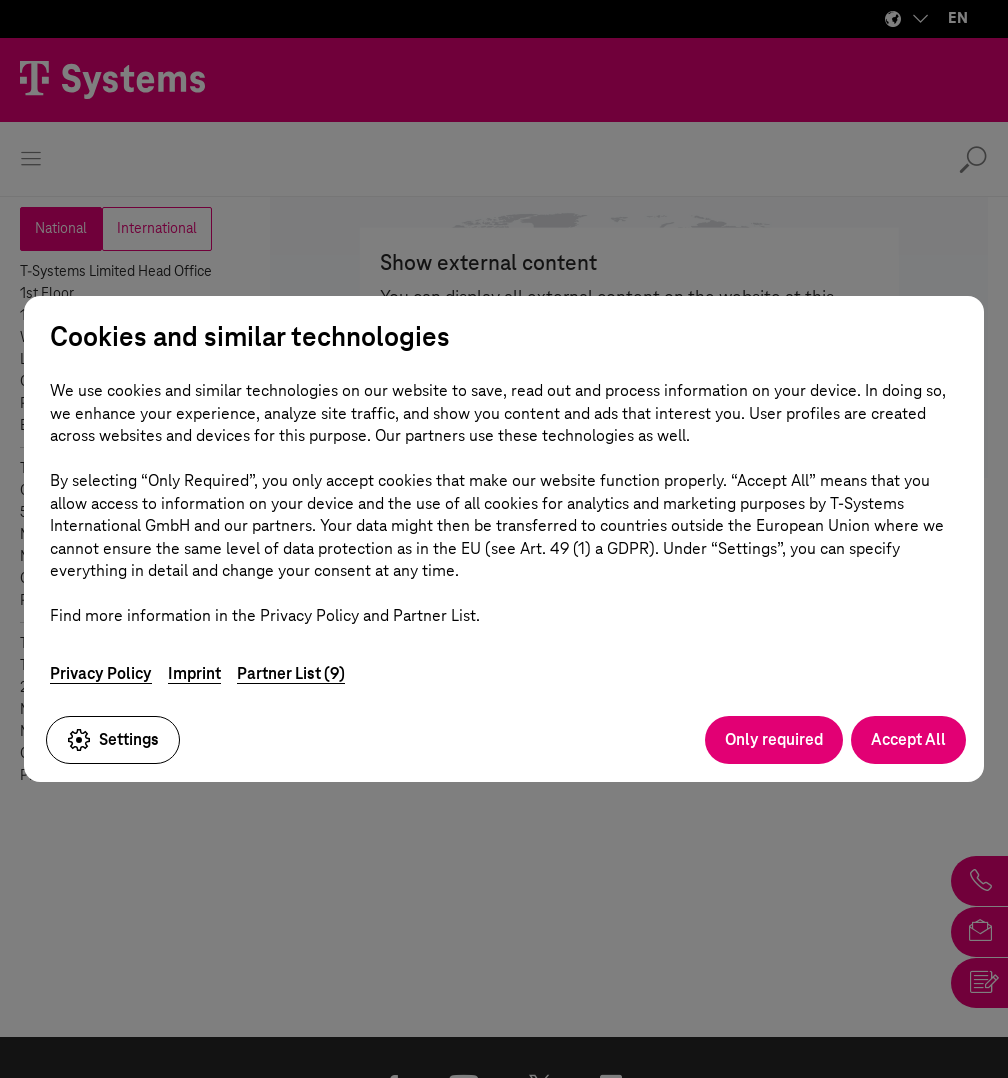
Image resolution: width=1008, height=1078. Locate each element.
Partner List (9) (291, 673)
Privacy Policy (101, 673)
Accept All (908, 739)
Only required (774, 739)
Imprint (194, 673)
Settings (113, 740)
